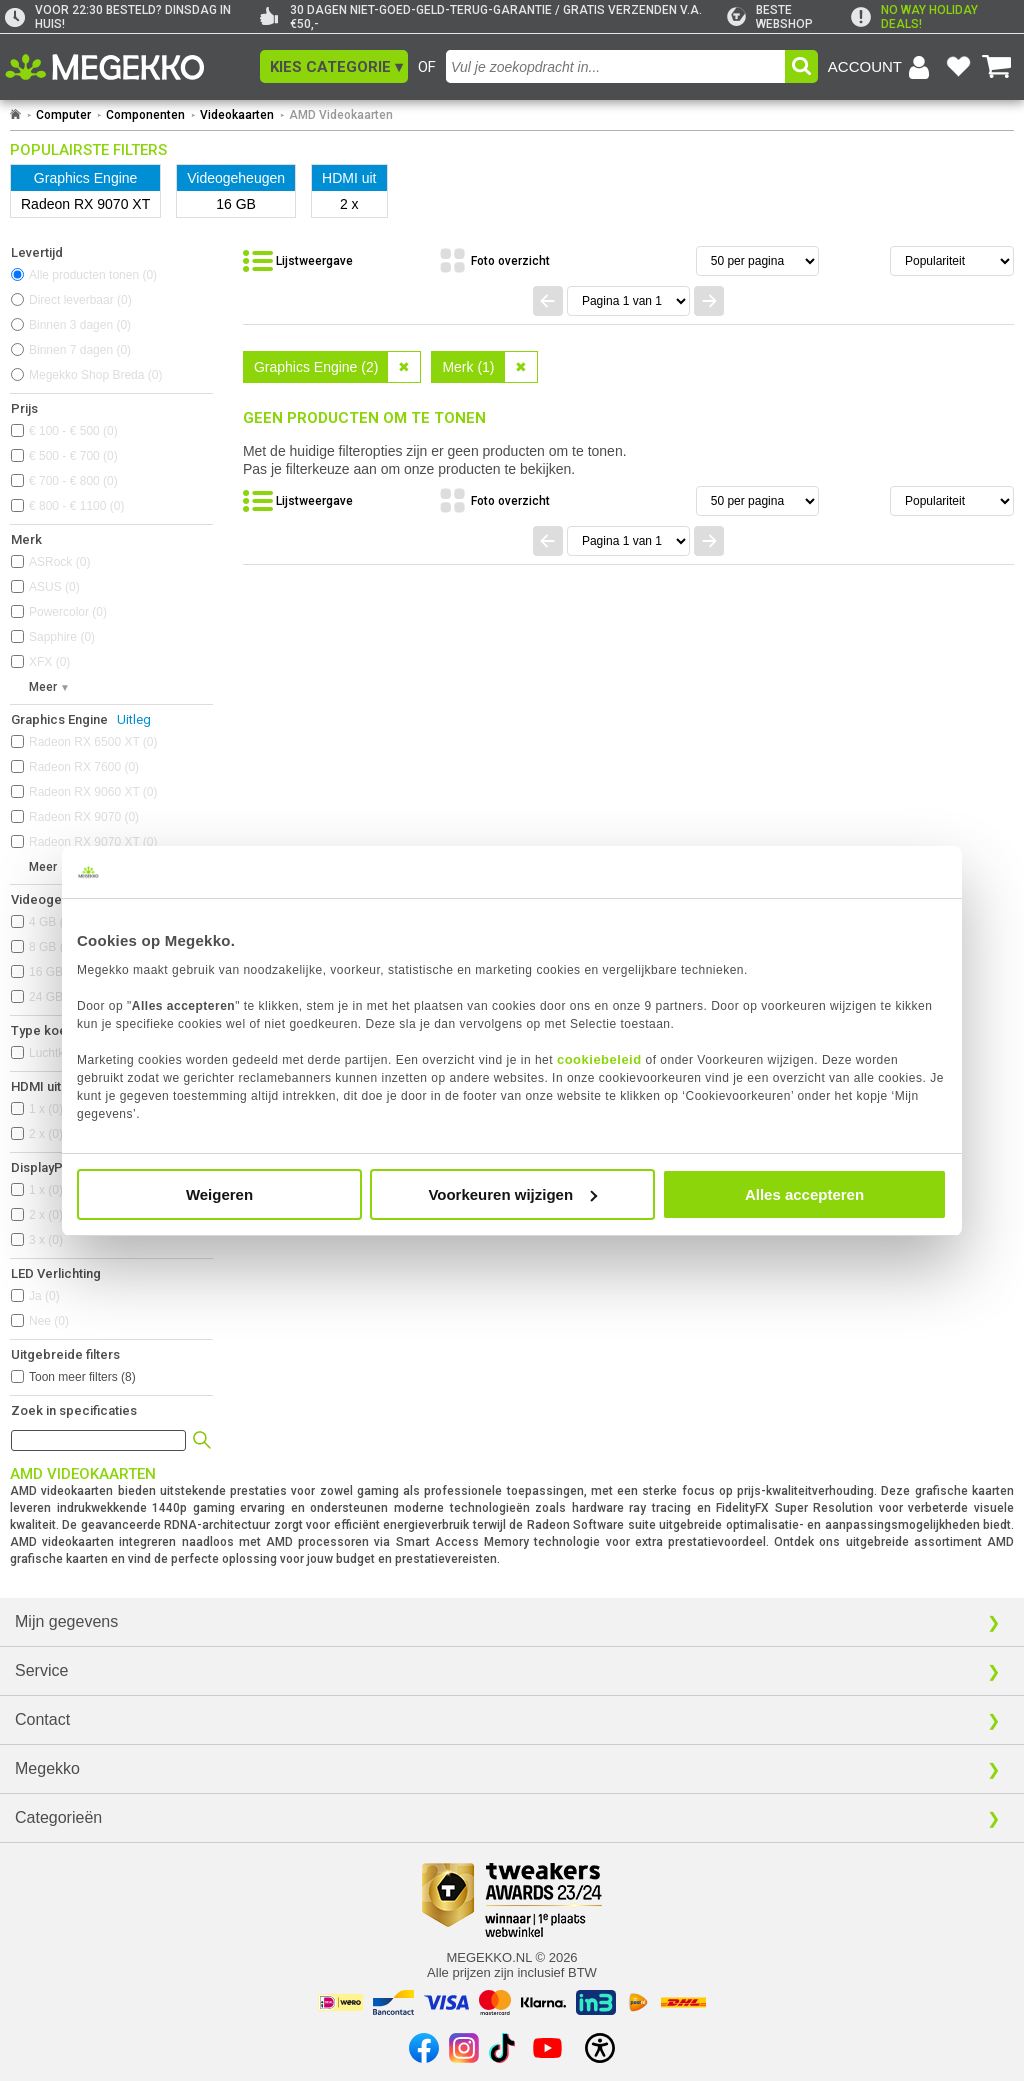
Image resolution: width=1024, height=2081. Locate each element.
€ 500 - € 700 (73, 456)
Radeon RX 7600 (84, 767)
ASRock (59, 562)
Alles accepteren (804, 1194)
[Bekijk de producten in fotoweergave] (494, 261)
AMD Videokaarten (341, 115)
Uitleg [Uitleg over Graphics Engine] (134, 719)
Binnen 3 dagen (80, 325)
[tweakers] (789, 17)
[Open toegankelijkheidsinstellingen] (600, 2048)
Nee (49, 1321)
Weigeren (219, 1194)
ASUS (54, 587)
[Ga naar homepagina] (127, 67)
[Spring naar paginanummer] (628, 301)
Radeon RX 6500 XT (93, 742)
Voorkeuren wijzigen (512, 1194)
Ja (44, 1296)
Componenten (145, 115)
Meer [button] (43, 687)
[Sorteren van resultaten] (952, 261)
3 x (46, 1240)
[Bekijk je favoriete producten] (958, 67)
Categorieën (58, 1817)
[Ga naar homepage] (15, 115)
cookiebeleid (599, 1059)
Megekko (47, 1768)
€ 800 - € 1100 (76, 506)
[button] (334, 66)
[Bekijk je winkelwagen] (997, 67)
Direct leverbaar (80, 300)
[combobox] (615, 66)
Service (41, 1670)
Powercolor (68, 612)
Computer (63, 115)
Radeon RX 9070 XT (93, 842)
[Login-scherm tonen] (882, 67)
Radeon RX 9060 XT (93, 792)
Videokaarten (237, 115)
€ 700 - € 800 (73, 481)
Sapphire (62, 637)
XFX (49, 662)
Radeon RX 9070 (84, 817)
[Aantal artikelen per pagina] (757, 261)
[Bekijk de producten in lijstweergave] (298, 261)
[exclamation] (935, 17)
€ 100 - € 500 (73, 431)
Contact (42, 1719)
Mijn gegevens (66, 1621)
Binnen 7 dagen (80, 350)
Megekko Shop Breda (95, 375)
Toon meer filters (82, 1377)
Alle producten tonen (93, 275)
